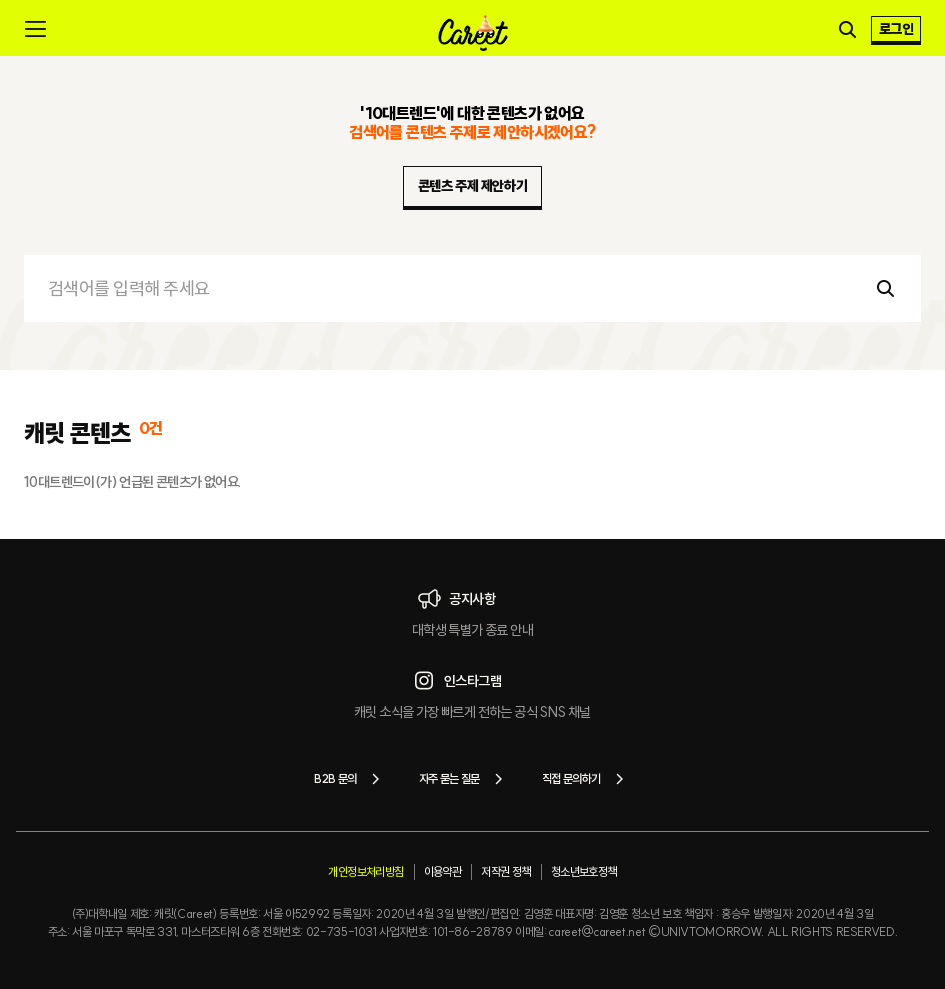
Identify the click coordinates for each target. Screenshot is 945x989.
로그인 (896, 29)
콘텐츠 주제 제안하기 (472, 186)
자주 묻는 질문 (464, 779)
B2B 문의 (350, 779)
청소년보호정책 (584, 871)
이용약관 (443, 871)
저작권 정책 (505, 871)
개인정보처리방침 (365, 871)
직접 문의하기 (586, 779)
